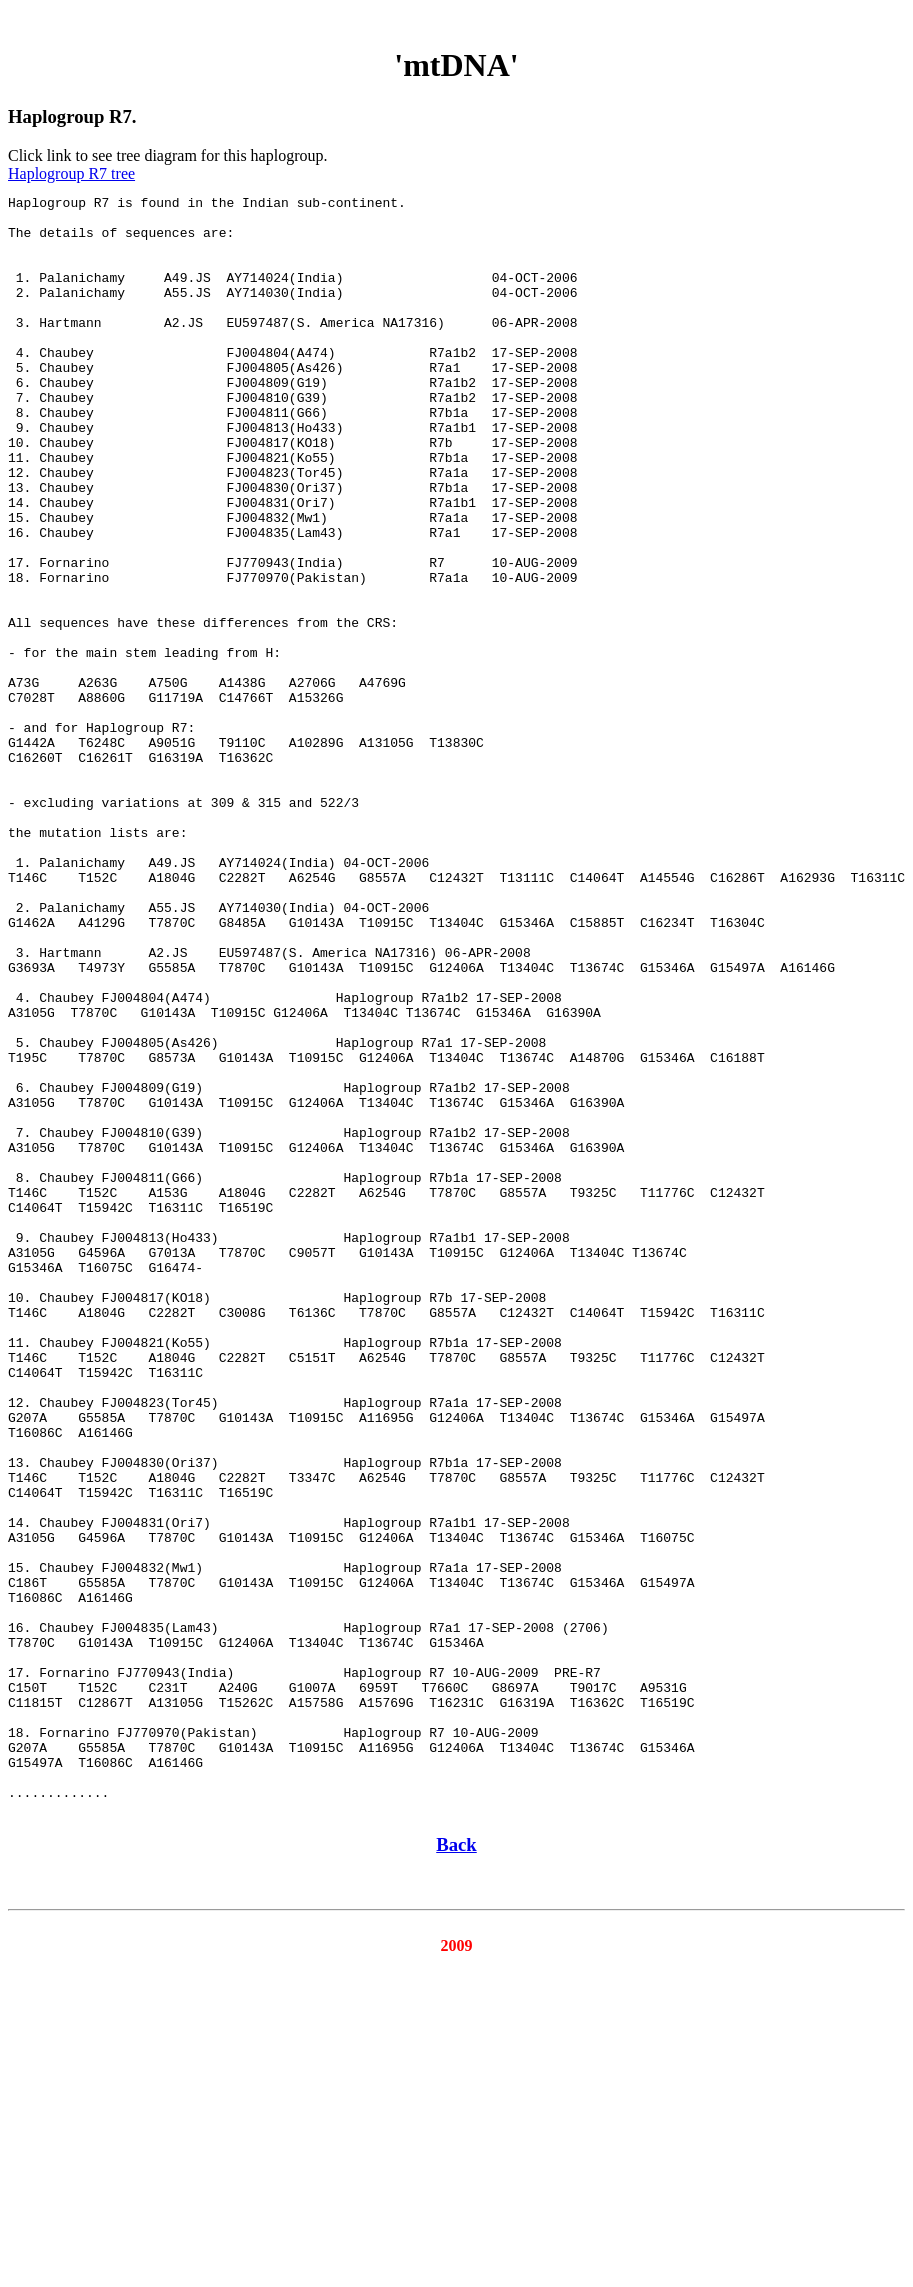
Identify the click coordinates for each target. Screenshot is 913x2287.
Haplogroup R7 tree (71, 173)
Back (456, 2168)
